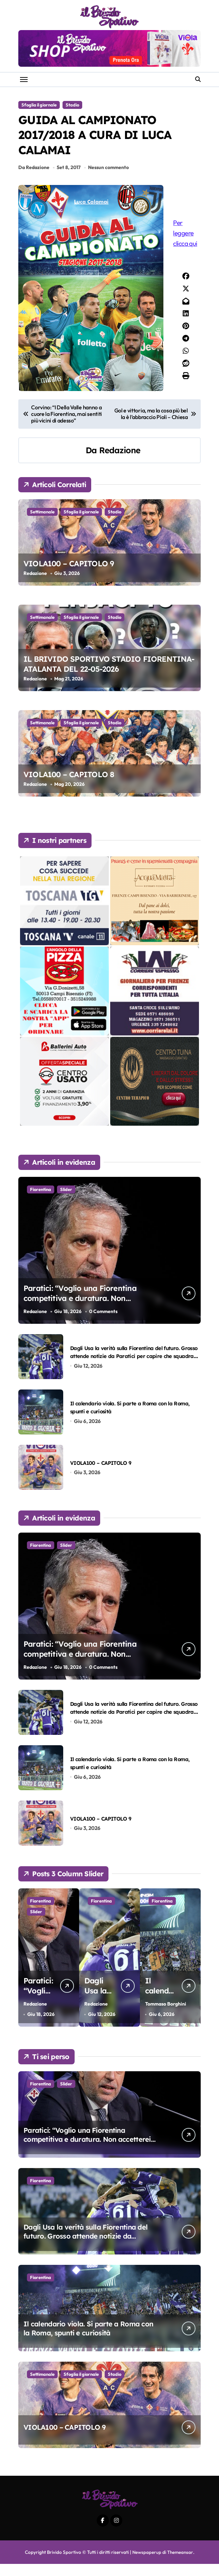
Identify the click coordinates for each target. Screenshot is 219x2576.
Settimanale (42, 524)
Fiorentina (40, 1201)
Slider (66, 1201)
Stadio (72, 105)
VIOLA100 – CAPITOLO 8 (68, 786)
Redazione (119, 462)
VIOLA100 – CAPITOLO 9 (68, 575)
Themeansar (180, 2564)
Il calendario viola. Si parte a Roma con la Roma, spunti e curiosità (88, 2340)
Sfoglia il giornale (39, 105)
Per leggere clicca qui (186, 245)
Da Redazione (33, 179)
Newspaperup (146, 2564)
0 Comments (103, 1324)
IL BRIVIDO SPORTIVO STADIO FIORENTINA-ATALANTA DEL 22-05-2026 (108, 676)
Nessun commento (108, 179)
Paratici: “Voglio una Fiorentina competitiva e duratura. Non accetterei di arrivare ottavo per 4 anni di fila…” (87, 2151)
